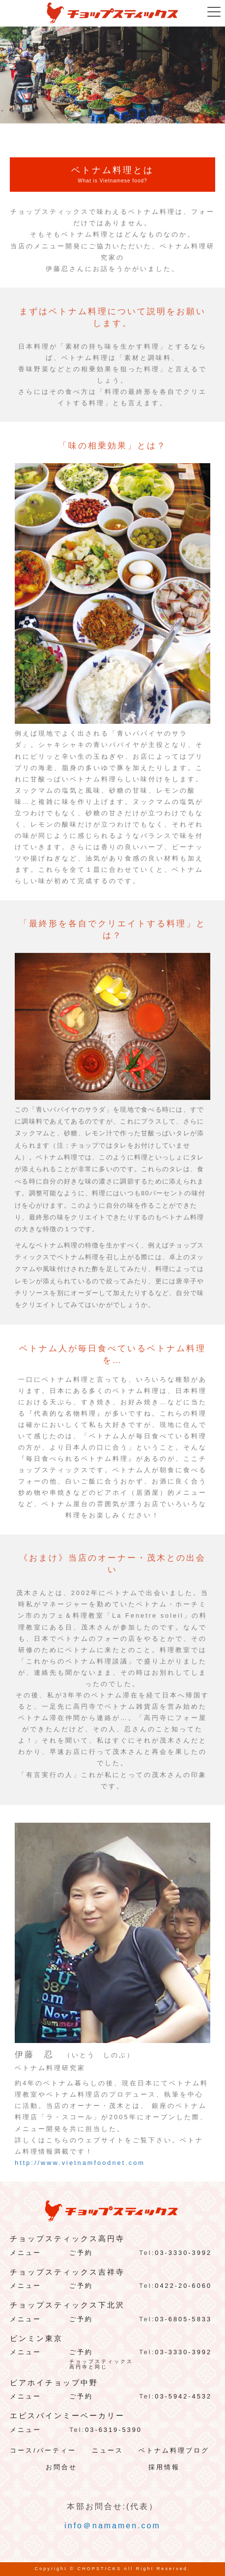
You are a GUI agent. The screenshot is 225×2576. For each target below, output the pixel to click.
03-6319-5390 (113, 2429)
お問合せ (61, 2467)
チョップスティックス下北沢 (67, 2305)
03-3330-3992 (183, 2252)
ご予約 (81, 2252)
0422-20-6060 (183, 2285)
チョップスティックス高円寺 (67, 2239)
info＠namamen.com (112, 2525)
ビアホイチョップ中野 (54, 2383)
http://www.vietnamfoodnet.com (80, 2162)
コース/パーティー (43, 2450)
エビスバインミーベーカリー (67, 2416)
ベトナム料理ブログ (174, 2450)
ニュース (107, 2450)
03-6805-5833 (183, 2319)
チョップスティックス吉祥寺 (67, 2272)
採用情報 (164, 2467)
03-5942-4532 (183, 2396)
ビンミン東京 (36, 2338)
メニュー (25, 2252)
